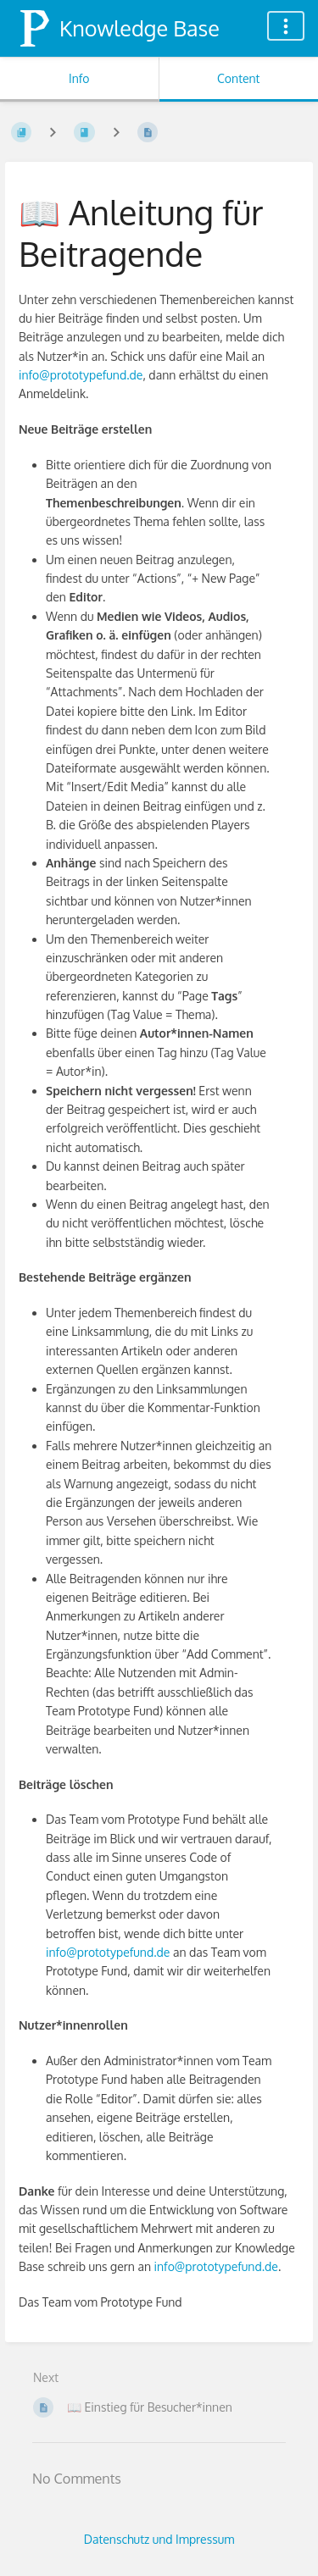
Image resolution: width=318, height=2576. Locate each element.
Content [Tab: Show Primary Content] (238, 78)
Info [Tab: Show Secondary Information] (79, 78)
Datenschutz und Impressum (159, 2539)
